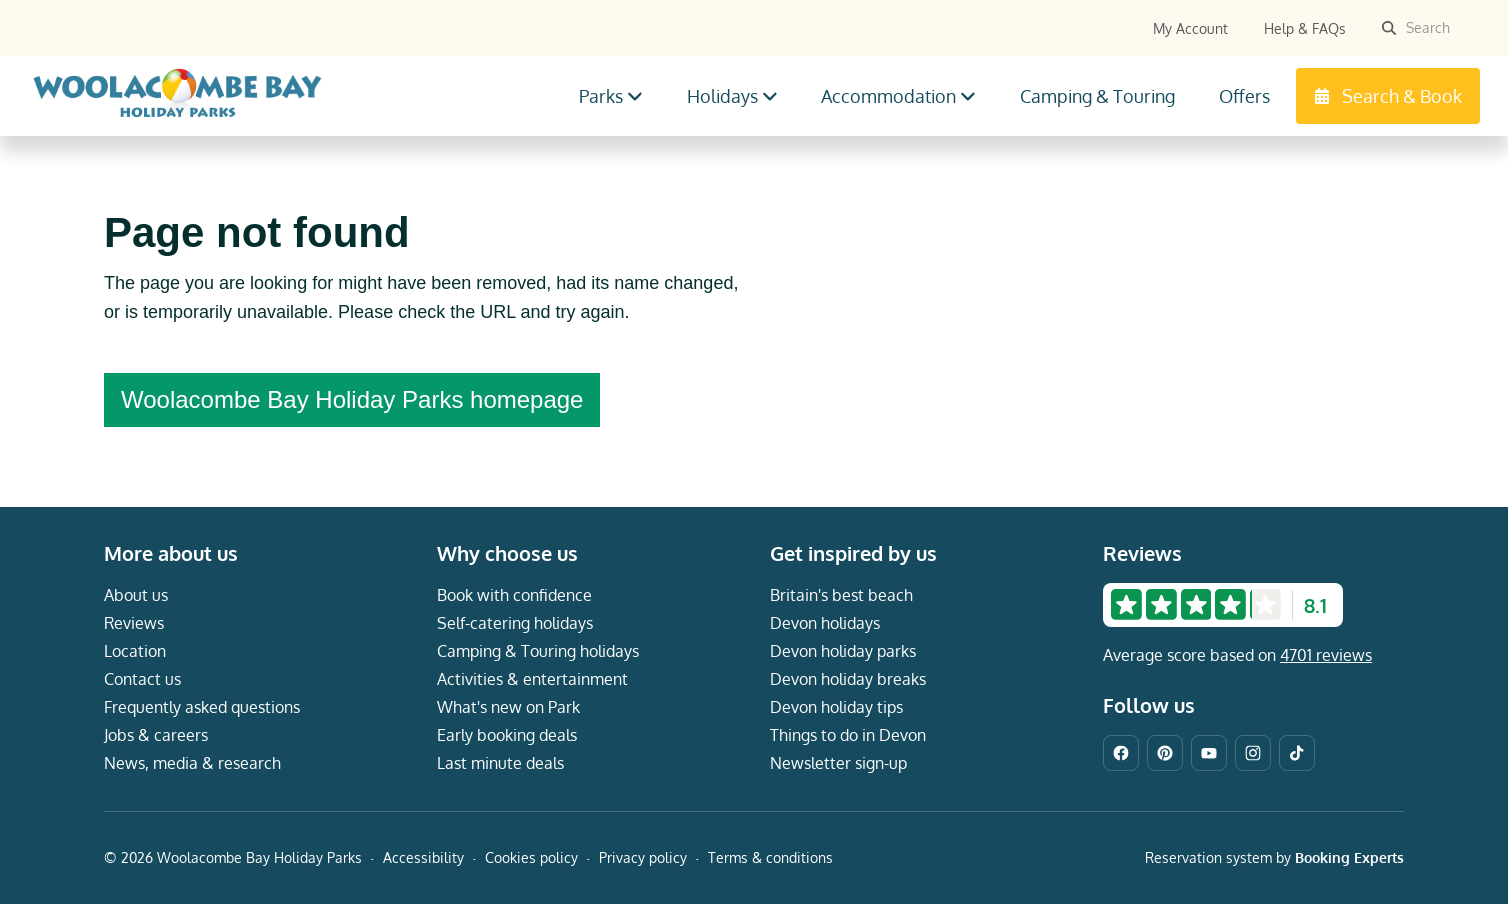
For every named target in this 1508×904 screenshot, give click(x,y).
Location (135, 651)
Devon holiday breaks (848, 679)
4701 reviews (1326, 655)
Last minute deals (500, 763)
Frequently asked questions (202, 707)
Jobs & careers (156, 735)
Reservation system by (1274, 857)
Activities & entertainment (532, 679)
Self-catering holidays (515, 623)
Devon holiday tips (836, 707)
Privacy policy (643, 857)
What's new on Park (508, 707)
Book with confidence (514, 595)
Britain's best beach (841, 595)
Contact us (142, 679)
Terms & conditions (770, 857)
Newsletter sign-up (838, 763)
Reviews (134, 623)
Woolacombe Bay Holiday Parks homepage (352, 399)
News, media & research (192, 763)
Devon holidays (825, 623)
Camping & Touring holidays (538, 651)
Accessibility (423, 857)
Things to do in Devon (848, 735)
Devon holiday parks (843, 651)
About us (136, 595)
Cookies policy (531, 857)
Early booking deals (507, 735)
